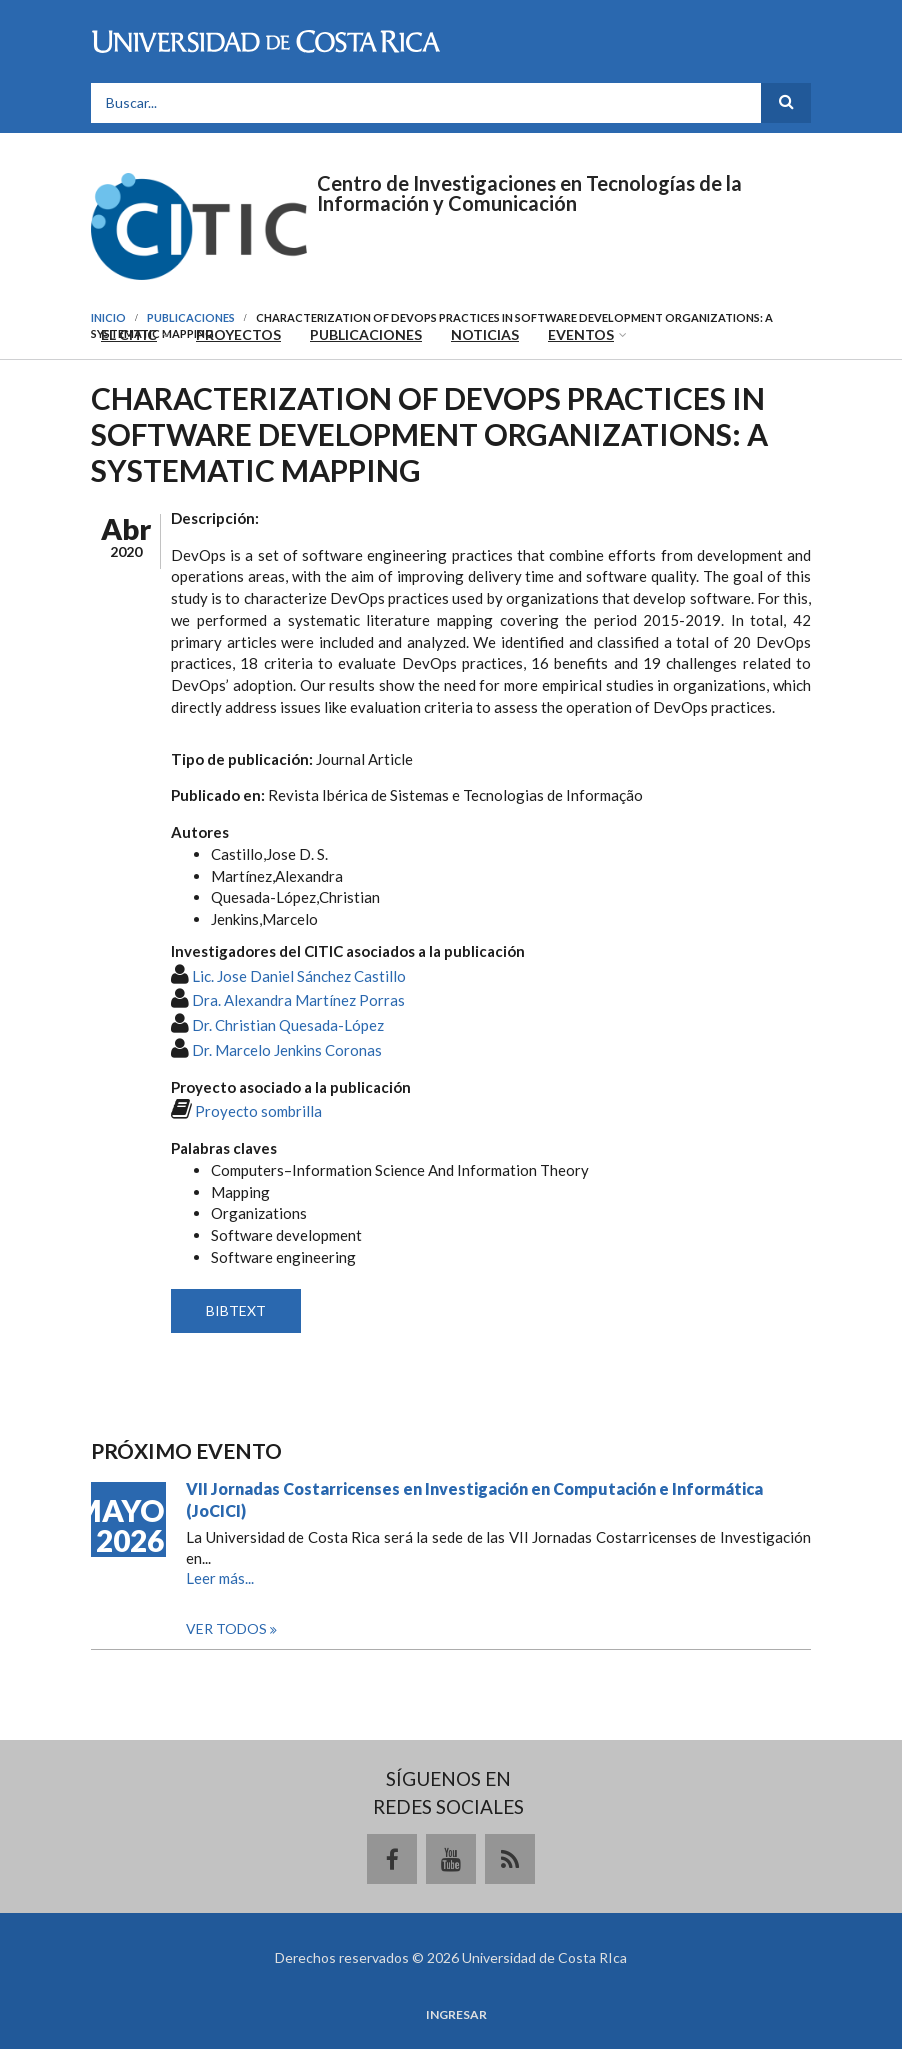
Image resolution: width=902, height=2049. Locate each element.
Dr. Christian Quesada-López (288, 1025)
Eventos (581, 334)
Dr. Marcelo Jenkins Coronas (287, 1050)
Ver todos (228, 1628)
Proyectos (238, 334)
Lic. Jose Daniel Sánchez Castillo (299, 976)
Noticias (485, 334)
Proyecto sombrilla (258, 1111)
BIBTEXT (236, 1310)
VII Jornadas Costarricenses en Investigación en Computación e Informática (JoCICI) (474, 1499)
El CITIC (129, 334)
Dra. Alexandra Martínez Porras (298, 1000)
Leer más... (220, 1578)
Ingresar (456, 2015)
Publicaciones (366, 334)
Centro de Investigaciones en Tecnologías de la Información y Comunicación (529, 193)
